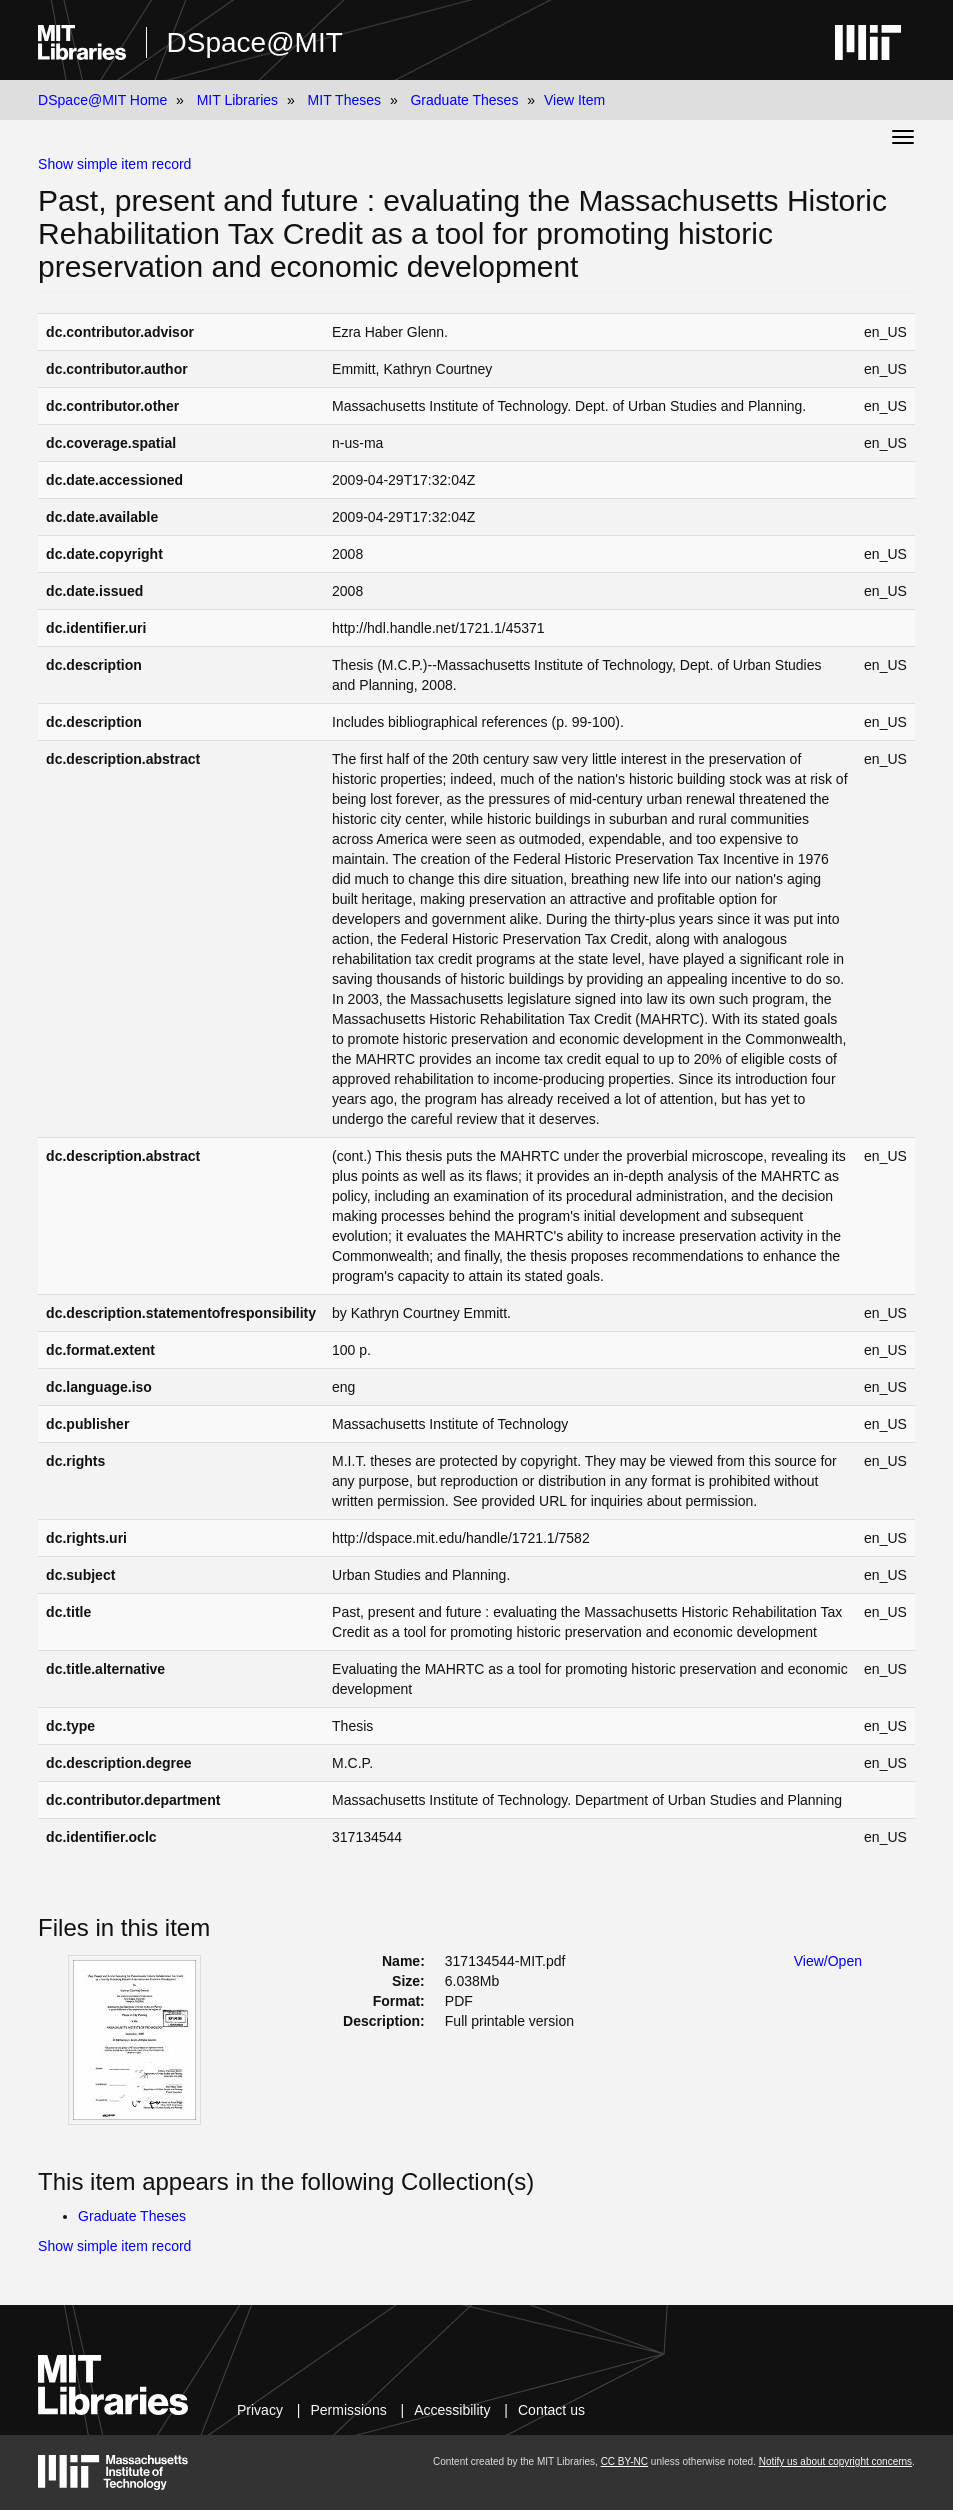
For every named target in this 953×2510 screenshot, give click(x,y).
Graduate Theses (464, 100)
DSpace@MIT (255, 42)
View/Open (828, 1961)
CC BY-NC (624, 2461)
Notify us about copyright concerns (835, 2461)
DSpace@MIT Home (102, 100)
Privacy (260, 2410)
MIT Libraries (237, 100)
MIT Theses (344, 100)
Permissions (348, 2410)
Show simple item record (114, 164)
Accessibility (452, 2410)
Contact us (551, 2410)
